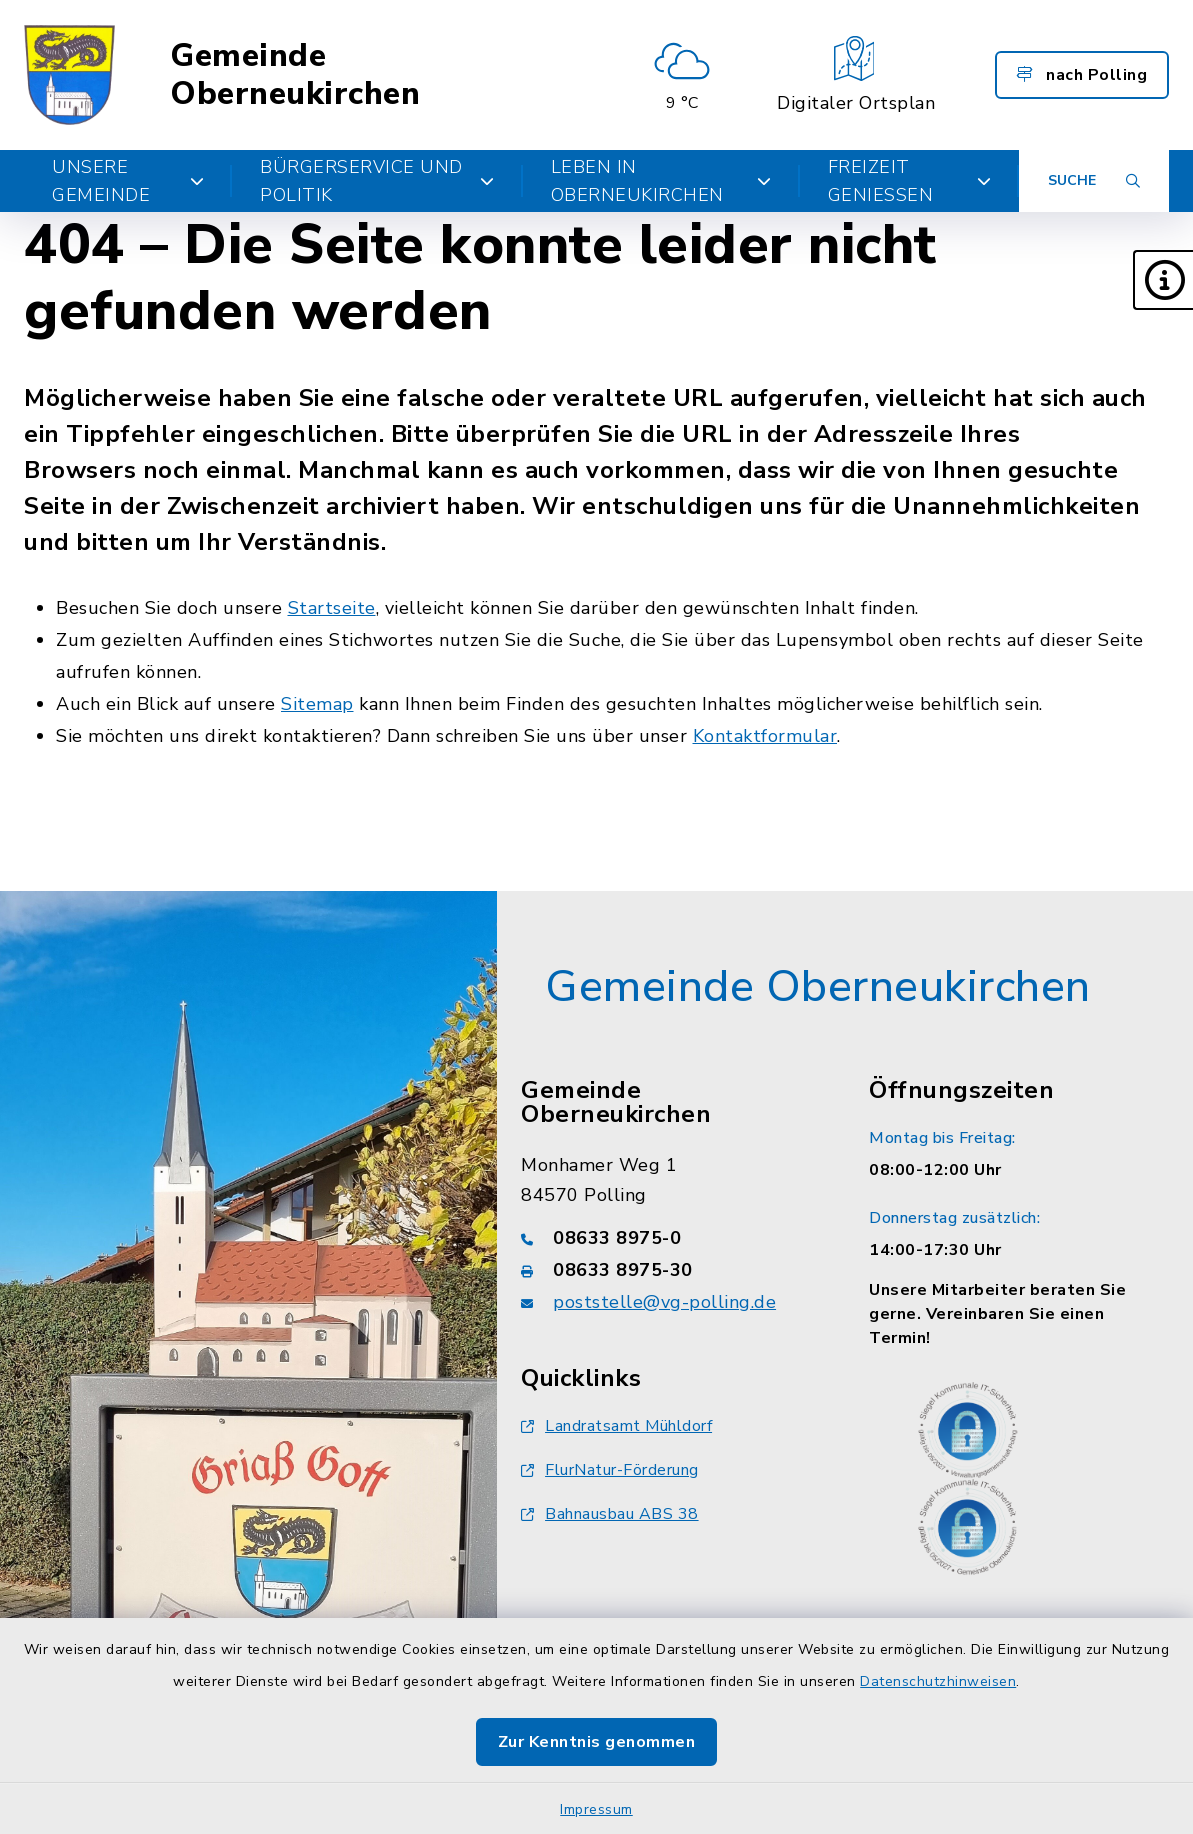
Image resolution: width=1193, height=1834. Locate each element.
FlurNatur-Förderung (610, 1470)
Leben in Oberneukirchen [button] (661, 181)
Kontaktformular (765, 736)
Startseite (332, 608)
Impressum (596, 1809)
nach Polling (1082, 75)
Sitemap (317, 704)
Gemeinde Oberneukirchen (295, 75)
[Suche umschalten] (1094, 181)
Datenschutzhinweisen (938, 1681)
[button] (1163, 280)
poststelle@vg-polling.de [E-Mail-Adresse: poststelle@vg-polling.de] (664, 1302)
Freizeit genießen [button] (909, 181)
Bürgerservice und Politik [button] (377, 181)
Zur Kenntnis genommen (597, 1742)
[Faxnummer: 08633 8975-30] (671, 1270)
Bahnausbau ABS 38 (610, 1514)
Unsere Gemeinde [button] (128, 181)
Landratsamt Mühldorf (616, 1426)
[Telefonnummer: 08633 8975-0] (671, 1238)
